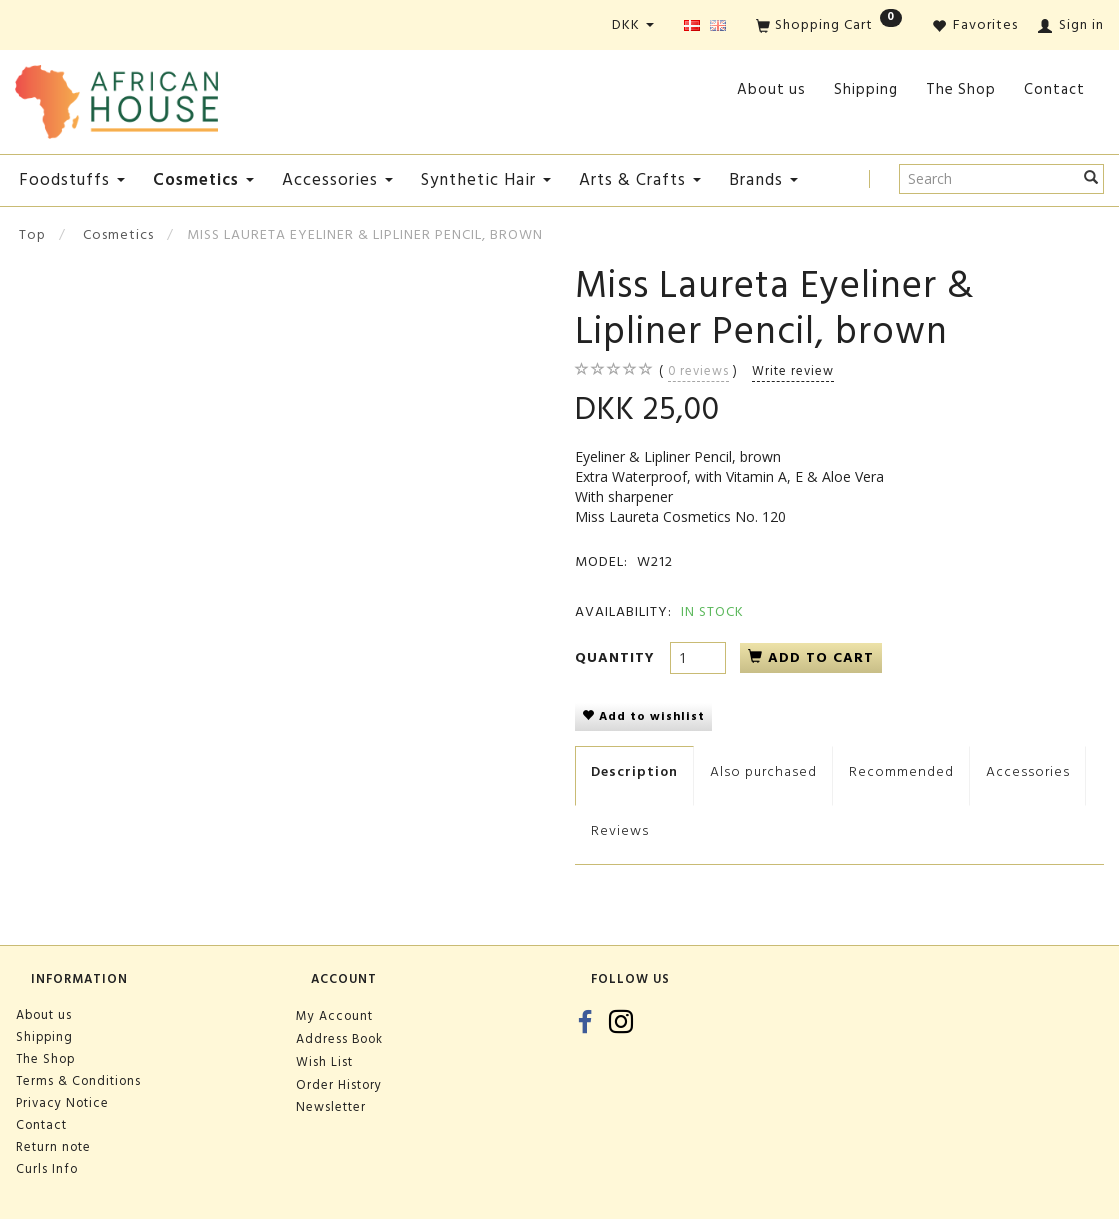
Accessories (1028, 771)
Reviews (620, 830)
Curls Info (47, 1169)
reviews (698, 371)
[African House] (116, 97)
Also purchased (763, 771)
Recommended (901, 771)
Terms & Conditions (78, 1081)
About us (771, 89)
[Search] (1091, 179)
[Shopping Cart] (829, 26)
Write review (793, 371)
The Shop (961, 89)
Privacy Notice (62, 1103)
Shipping (866, 89)
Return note (53, 1147)
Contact (1054, 89)
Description (634, 771)
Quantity (617, 657)
